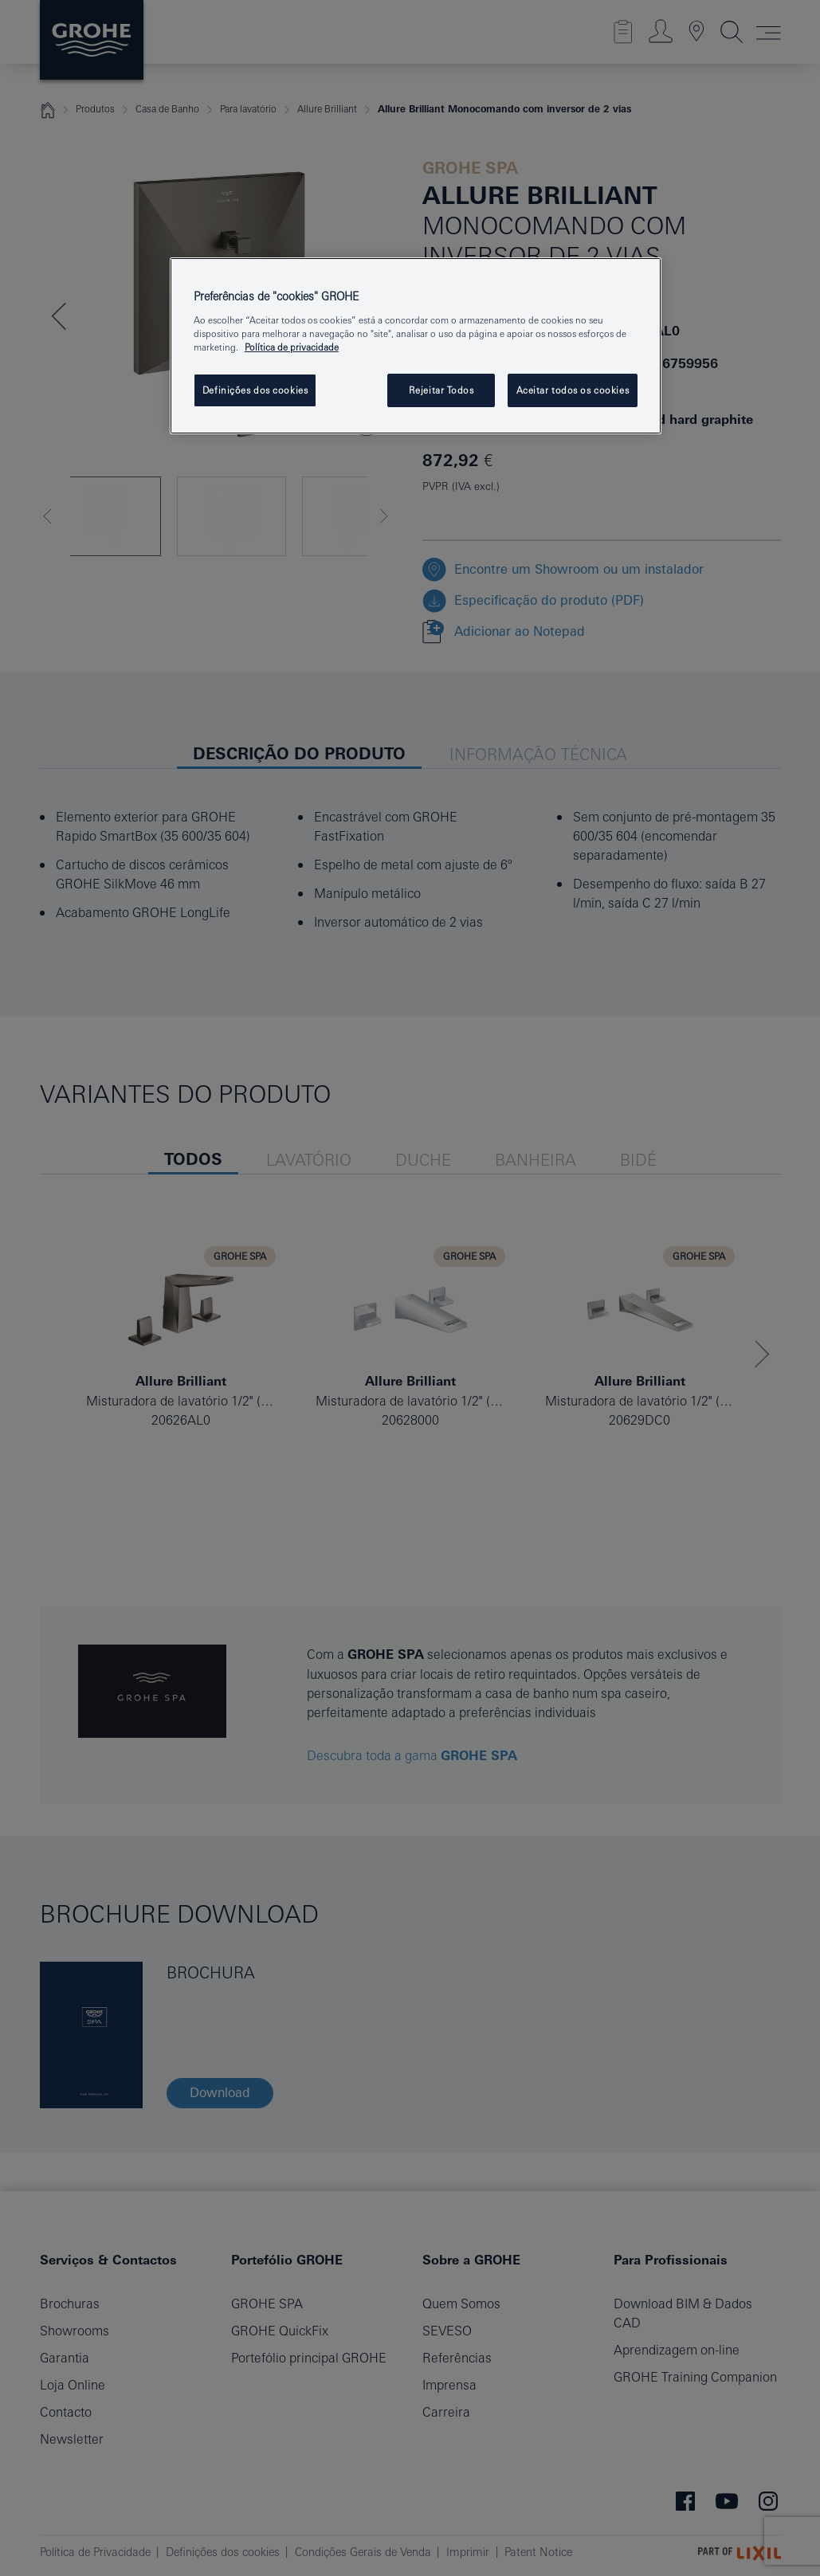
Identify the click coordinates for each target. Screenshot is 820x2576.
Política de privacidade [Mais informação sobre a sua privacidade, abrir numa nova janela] (292, 347)
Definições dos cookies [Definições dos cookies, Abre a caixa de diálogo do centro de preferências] (255, 390)
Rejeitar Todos (441, 390)
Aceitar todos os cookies (573, 390)
